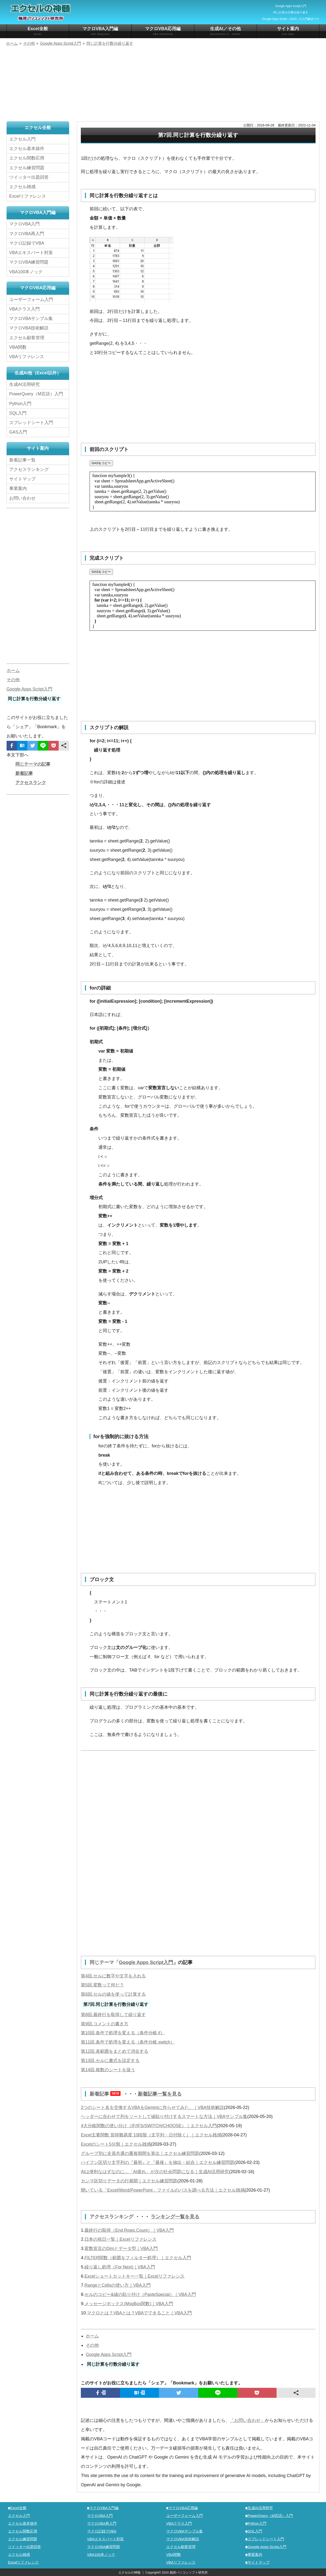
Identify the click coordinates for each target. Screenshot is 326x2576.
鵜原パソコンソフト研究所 (189, 2572)
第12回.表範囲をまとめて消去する (114, 2051)
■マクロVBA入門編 (103, 2507)
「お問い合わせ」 (247, 2420)
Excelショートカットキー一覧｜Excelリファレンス (134, 2276)
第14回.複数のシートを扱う (108, 2069)
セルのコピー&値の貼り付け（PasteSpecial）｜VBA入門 (140, 2294)
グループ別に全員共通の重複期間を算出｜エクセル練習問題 (140, 2153)
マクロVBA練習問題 (29, 260)
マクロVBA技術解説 (29, 326)
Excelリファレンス (27, 195)
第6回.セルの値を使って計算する (113, 1994)
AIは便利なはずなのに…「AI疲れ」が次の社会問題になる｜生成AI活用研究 (155, 2171)
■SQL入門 (253, 2531)
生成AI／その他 (225, 31)
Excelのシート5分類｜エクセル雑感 (116, 2144)
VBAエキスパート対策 (31, 251)
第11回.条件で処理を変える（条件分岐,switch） (128, 2042)
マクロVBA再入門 (26, 232)
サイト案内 (288, 31)
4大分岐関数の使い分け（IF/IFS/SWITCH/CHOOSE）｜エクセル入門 (149, 2125)
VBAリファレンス (26, 354)
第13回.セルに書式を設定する (110, 2060)
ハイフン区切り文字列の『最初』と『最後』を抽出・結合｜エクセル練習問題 (157, 2162)
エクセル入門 (22, 138)
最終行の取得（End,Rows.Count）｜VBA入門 (129, 2230)
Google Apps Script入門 (146, 1962)
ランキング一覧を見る (175, 2216)
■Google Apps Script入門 (266, 2546)
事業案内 (18, 485)
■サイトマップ (257, 2562)
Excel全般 (38, 31)
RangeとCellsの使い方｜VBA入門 (117, 2285)
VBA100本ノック (26, 270)
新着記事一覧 (22, 456)
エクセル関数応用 (26, 157)
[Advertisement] (163, 84)
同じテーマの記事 (32, 760)
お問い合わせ (23, 494)
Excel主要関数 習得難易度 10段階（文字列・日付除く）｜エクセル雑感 (151, 2134)
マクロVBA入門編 (100, 31)
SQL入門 (18, 410)
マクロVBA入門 (24, 223)
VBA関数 (18, 345)
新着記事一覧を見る (160, 2094)
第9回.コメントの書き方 (104, 2023)
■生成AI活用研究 (259, 2507)
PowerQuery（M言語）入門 (36, 391)
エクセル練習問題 (26, 167)
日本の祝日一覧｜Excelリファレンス (120, 2239)
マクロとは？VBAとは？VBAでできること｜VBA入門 (139, 2312)
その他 (92, 2345)
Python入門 (20, 400)
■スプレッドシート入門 (264, 2539)
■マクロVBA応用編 (182, 2507)
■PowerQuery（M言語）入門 (269, 2515)
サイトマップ (22, 475)
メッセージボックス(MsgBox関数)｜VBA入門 (128, 2303)
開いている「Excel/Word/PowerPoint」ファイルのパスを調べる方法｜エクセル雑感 (163, 2189)
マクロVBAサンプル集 (31, 316)
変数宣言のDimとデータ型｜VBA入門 (121, 2248)
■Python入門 (256, 2523)
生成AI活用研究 (24, 382)
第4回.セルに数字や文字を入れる (113, 1975)
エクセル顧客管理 (26, 335)
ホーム (92, 2335)
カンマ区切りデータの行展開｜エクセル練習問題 (129, 2180)
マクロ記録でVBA (26, 241)
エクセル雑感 (22, 186)
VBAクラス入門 (24, 307)
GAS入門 (18, 429)
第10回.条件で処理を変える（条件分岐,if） (123, 2032)
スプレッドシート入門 (31, 419)
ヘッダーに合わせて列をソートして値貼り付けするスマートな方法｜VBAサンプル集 (164, 2116)
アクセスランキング (112, 2216)
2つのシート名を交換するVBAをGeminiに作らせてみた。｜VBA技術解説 (152, 2107)
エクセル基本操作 (26, 148)
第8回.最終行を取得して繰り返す (113, 2014)
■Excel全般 (17, 2507)
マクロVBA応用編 (163, 31)
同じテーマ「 (104, 1962)
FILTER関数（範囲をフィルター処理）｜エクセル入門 (137, 2257)
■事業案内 (253, 2554)
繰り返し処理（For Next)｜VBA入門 (119, 2266)
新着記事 (106, 2094)
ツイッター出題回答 (29, 176)
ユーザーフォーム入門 (31, 297)
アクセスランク (30, 779)
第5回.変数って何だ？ (102, 1985)
